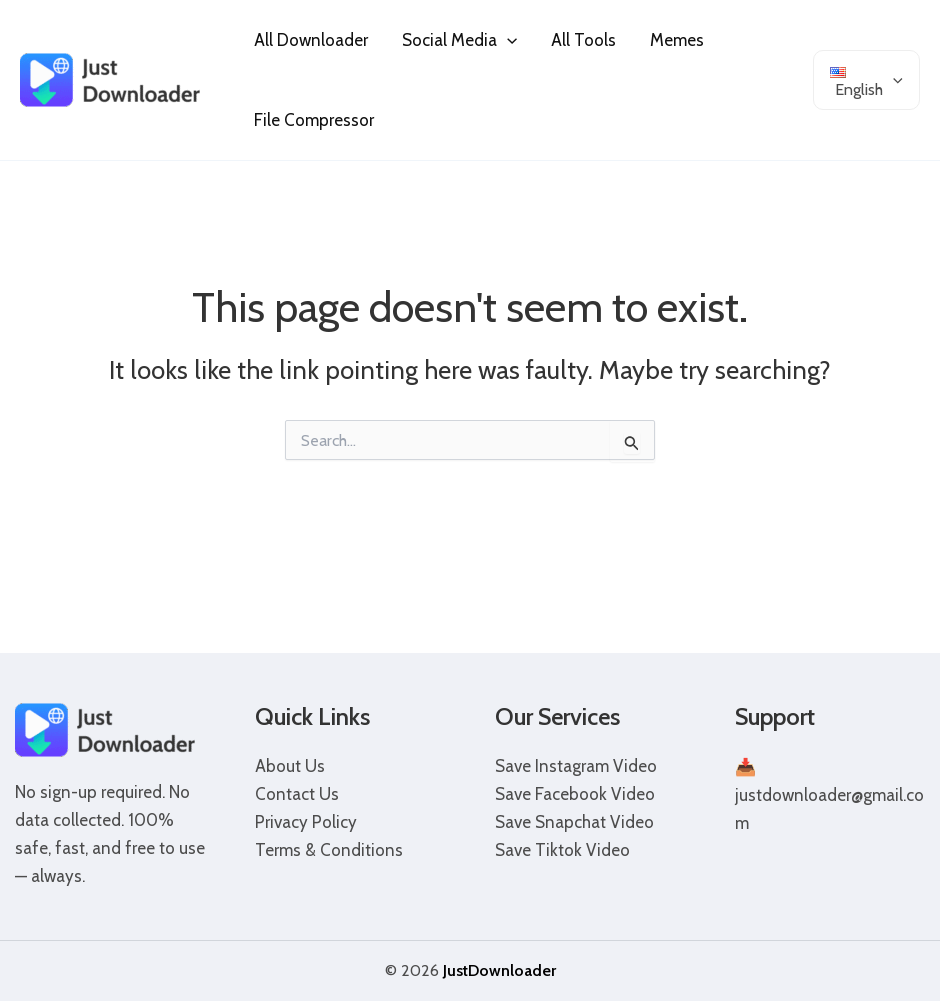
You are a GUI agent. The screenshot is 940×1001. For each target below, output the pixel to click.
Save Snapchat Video (574, 822)
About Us (290, 766)
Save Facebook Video (575, 794)
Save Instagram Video (576, 766)
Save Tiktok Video (562, 850)
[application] (507, 40)
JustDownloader (499, 970)
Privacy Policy (306, 822)
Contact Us (297, 794)
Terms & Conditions (329, 850)
